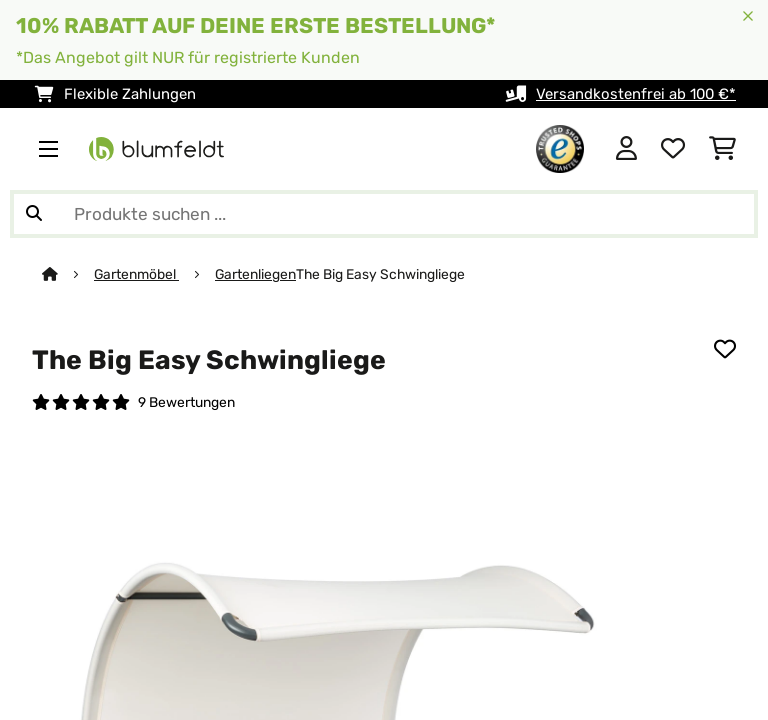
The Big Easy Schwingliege (380, 274)
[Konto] (626, 149)
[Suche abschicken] (34, 214)
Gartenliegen (255, 274)
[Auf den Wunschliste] (725, 349)
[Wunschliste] (673, 149)
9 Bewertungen (186, 402)
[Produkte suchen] (384, 214)
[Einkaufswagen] (722, 149)
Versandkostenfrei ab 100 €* (636, 94)
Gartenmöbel (136, 274)
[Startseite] (68, 274)
